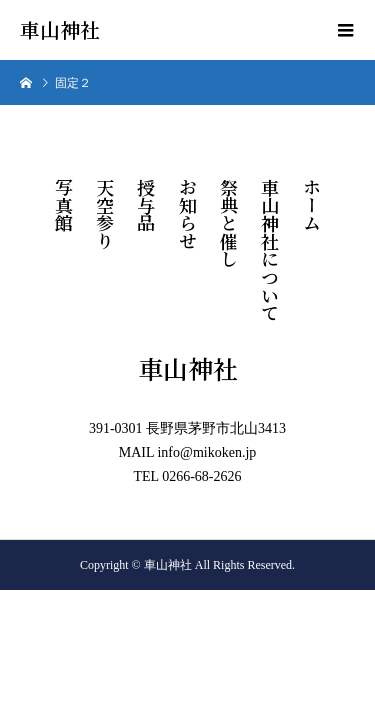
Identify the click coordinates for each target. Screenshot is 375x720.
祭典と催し (229, 223)
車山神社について (270, 250)
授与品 (146, 205)
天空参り (105, 214)
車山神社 (60, 30)
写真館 (64, 205)
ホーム (312, 205)
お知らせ (188, 214)
